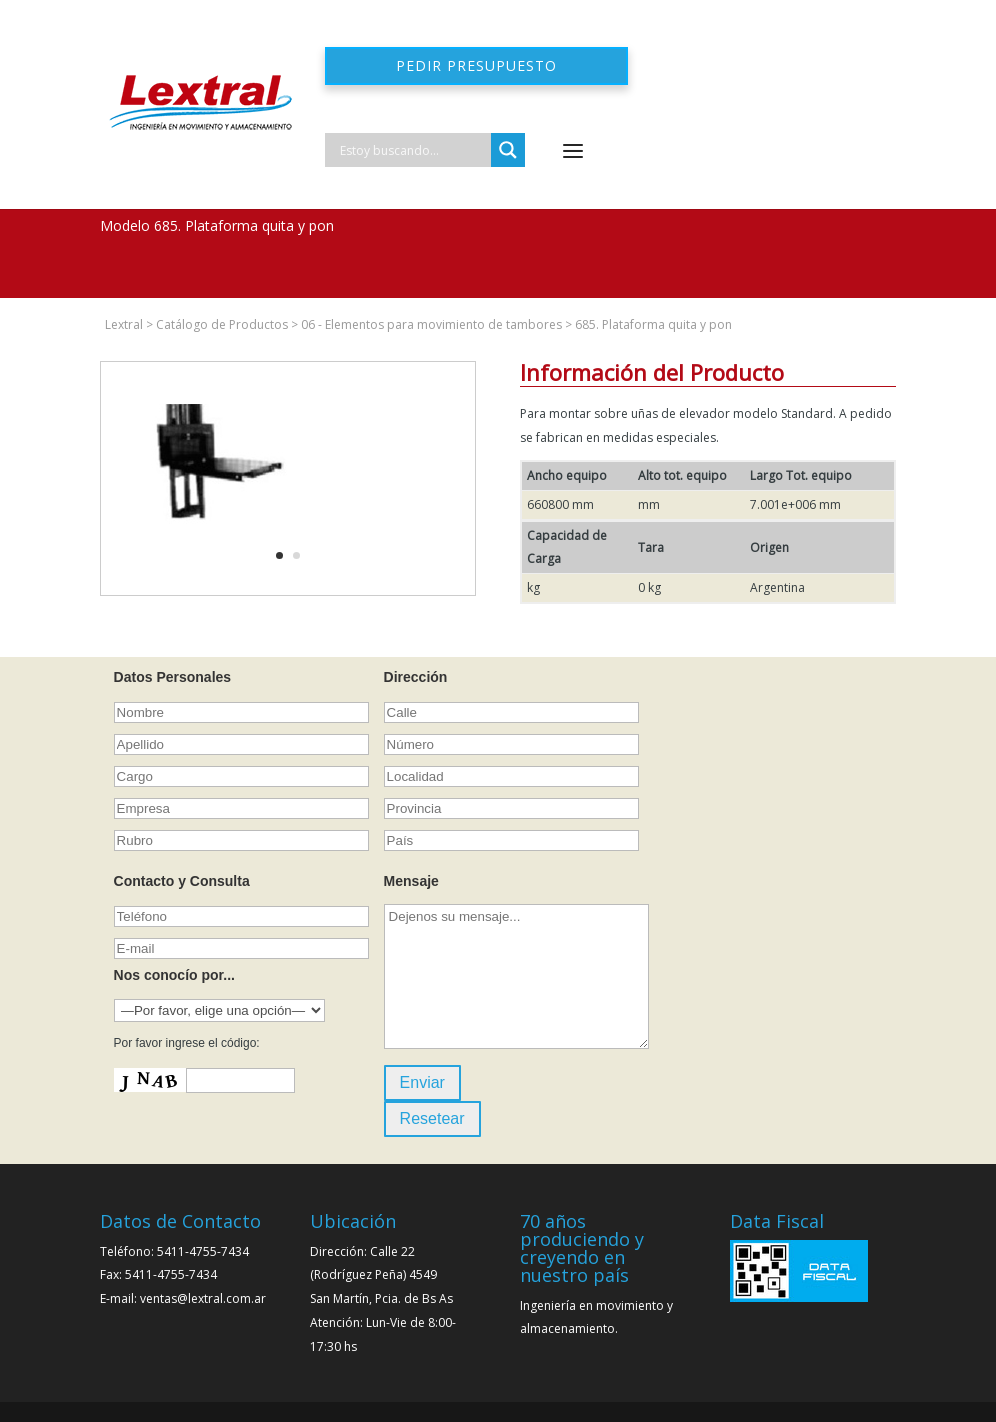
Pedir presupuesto (476, 65)
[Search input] (413, 150)
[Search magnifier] (508, 150)
